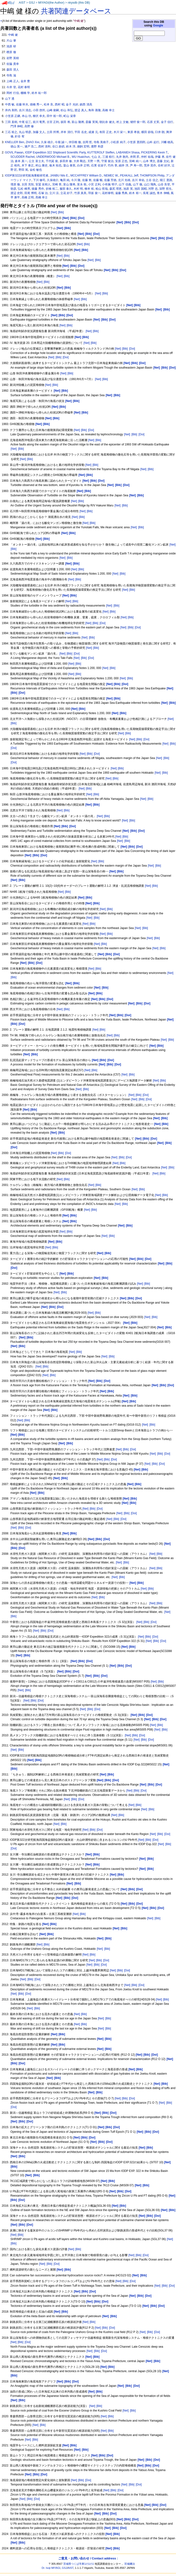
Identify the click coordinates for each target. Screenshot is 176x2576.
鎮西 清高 (86, 104)
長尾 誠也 (149, 193)
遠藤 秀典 (121, 193)
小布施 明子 (109, 184)
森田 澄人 (12, 69)
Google (158, 25)
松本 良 (48, 104)
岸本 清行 (67, 132)
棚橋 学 (25, 93)
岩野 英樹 (12, 58)
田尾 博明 (30, 193)
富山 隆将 (69, 184)
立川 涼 (54, 193)
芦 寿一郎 (136, 165)
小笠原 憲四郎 (136, 142)
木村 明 (78, 188)
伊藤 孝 (159, 156)
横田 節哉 (147, 132)
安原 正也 (121, 161)
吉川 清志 (25, 110)
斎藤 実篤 (91, 122)
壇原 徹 (15, 184)
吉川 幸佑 (138, 180)
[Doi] (132, 348)
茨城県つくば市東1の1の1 (78, 2563)
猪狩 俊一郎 (137, 122)
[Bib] (61, 212)
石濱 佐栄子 (98, 165)
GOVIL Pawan (14, 152)
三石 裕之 (11, 132)
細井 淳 (123, 165)
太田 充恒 (28, 184)
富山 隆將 (78, 122)
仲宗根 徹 (75, 142)
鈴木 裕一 (135, 193)
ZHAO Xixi (32, 142)
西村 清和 (44, 146)
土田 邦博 (53, 132)
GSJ (32, 2)
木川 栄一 (120, 132)
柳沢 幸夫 (39, 116)
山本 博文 (149, 161)
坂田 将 (65, 122)
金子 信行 (167, 122)
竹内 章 (112, 165)
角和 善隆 (94, 110)
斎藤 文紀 (163, 161)
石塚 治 (43, 193)
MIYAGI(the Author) (51, 2)
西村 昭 (59, 104)
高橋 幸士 (108, 110)
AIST (22, 2)
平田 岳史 (80, 132)
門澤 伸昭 (17, 126)
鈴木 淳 (70, 146)
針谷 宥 (19, 136)
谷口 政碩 (58, 146)
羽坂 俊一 (94, 193)
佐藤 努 (86, 180)
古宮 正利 (53, 122)
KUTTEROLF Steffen (100, 152)
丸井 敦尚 (122, 156)
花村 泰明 (24, 87)
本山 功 (26, 116)
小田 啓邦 (39, 110)
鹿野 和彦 (97, 146)
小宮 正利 (94, 184)
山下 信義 (125, 184)
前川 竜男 (39, 122)
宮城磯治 (129, 2563)
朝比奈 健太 (106, 122)
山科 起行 (153, 142)
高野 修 (29, 126)
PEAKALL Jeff (129, 175)
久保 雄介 (47, 142)
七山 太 (96, 156)
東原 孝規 (133, 132)
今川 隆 (75, 180)
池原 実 (128, 188)
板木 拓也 (55, 165)
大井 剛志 (80, 161)
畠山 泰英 (69, 165)
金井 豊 (25, 81)
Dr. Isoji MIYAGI (51, 2567)
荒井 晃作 (150, 165)
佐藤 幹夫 (22, 104)
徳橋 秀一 (36, 104)
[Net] (54, 212)
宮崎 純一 (135, 161)
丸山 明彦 (25, 132)
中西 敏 (9, 104)
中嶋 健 (12, 34)
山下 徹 (137, 184)
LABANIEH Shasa (127, 152)
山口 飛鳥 (150, 184)
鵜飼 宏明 (83, 146)
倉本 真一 (21, 161)
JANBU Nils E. (59, 175)
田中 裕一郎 (54, 116)
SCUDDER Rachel (23, 156)
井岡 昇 (134, 156)
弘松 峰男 (24, 188)
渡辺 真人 (80, 110)
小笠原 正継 (12, 116)
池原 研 (11, 46)
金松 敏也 (36, 169)
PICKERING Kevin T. (154, 152)
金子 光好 (72, 104)
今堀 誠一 (61, 142)
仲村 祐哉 (147, 156)
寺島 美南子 (101, 142)
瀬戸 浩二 (30, 146)
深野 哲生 (165, 188)
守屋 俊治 (107, 161)
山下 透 (9, 98)
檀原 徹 (11, 52)
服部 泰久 (66, 188)
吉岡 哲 (87, 142)
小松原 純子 (117, 142)
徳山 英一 (17, 146)
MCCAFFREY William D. (86, 175)
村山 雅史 (41, 165)
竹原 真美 (80, 193)
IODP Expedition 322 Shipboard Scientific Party (55, 152)
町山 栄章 (69, 116)
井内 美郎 (11, 110)
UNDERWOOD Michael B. (53, 156)
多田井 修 (66, 161)
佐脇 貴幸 (12, 64)
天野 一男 (93, 161)
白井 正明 (83, 165)
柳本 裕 (89, 188)
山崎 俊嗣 (53, 110)
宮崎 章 (57, 184)
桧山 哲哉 (102, 188)
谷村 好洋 (164, 165)
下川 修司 (39, 180)
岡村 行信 (12, 93)
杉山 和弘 (67, 110)
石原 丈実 (153, 122)
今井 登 (11, 87)
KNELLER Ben (14, 142)
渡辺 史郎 (17, 193)
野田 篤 (23, 169)
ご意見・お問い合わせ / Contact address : (88, 2558)
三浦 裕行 (108, 156)
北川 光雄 (124, 180)
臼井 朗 (160, 132)
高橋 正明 (28, 197)
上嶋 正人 (12, 81)
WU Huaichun (81, 156)
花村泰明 (108, 193)
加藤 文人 (39, 132)
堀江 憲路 (166, 180)
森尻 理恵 (115, 188)
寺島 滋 (11, 75)
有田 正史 (105, 132)
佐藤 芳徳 (110, 180)
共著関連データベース (76, 11)
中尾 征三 (25, 122)
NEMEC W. (111, 175)
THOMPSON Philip (152, 175)
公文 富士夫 (36, 161)
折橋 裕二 (52, 188)
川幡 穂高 (167, 142)
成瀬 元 (93, 132)
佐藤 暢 (97, 180)
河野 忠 (153, 188)
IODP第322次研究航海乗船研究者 (27, 175)
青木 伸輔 (163, 193)
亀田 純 (64, 180)
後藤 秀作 (38, 188)
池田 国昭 (140, 188)
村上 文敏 (122, 122)
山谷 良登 (164, 184)
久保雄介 (52, 180)
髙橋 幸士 (41, 197)
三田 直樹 (11, 122)
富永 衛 (81, 184)
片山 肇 (11, 40)
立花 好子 (66, 193)
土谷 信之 (152, 180)
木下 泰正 (28, 165)
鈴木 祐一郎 (39, 93)
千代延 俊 (52, 161)
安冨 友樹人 (43, 184)
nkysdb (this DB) (79, 2)
